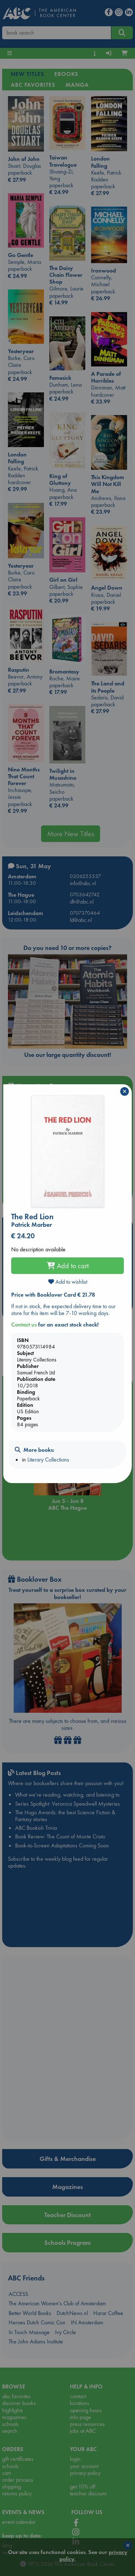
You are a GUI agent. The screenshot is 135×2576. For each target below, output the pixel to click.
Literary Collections (48, 1459)
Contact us (24, 1324)
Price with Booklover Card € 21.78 (53, 1294)
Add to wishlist (67, 1281)
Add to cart (68, 1265)
